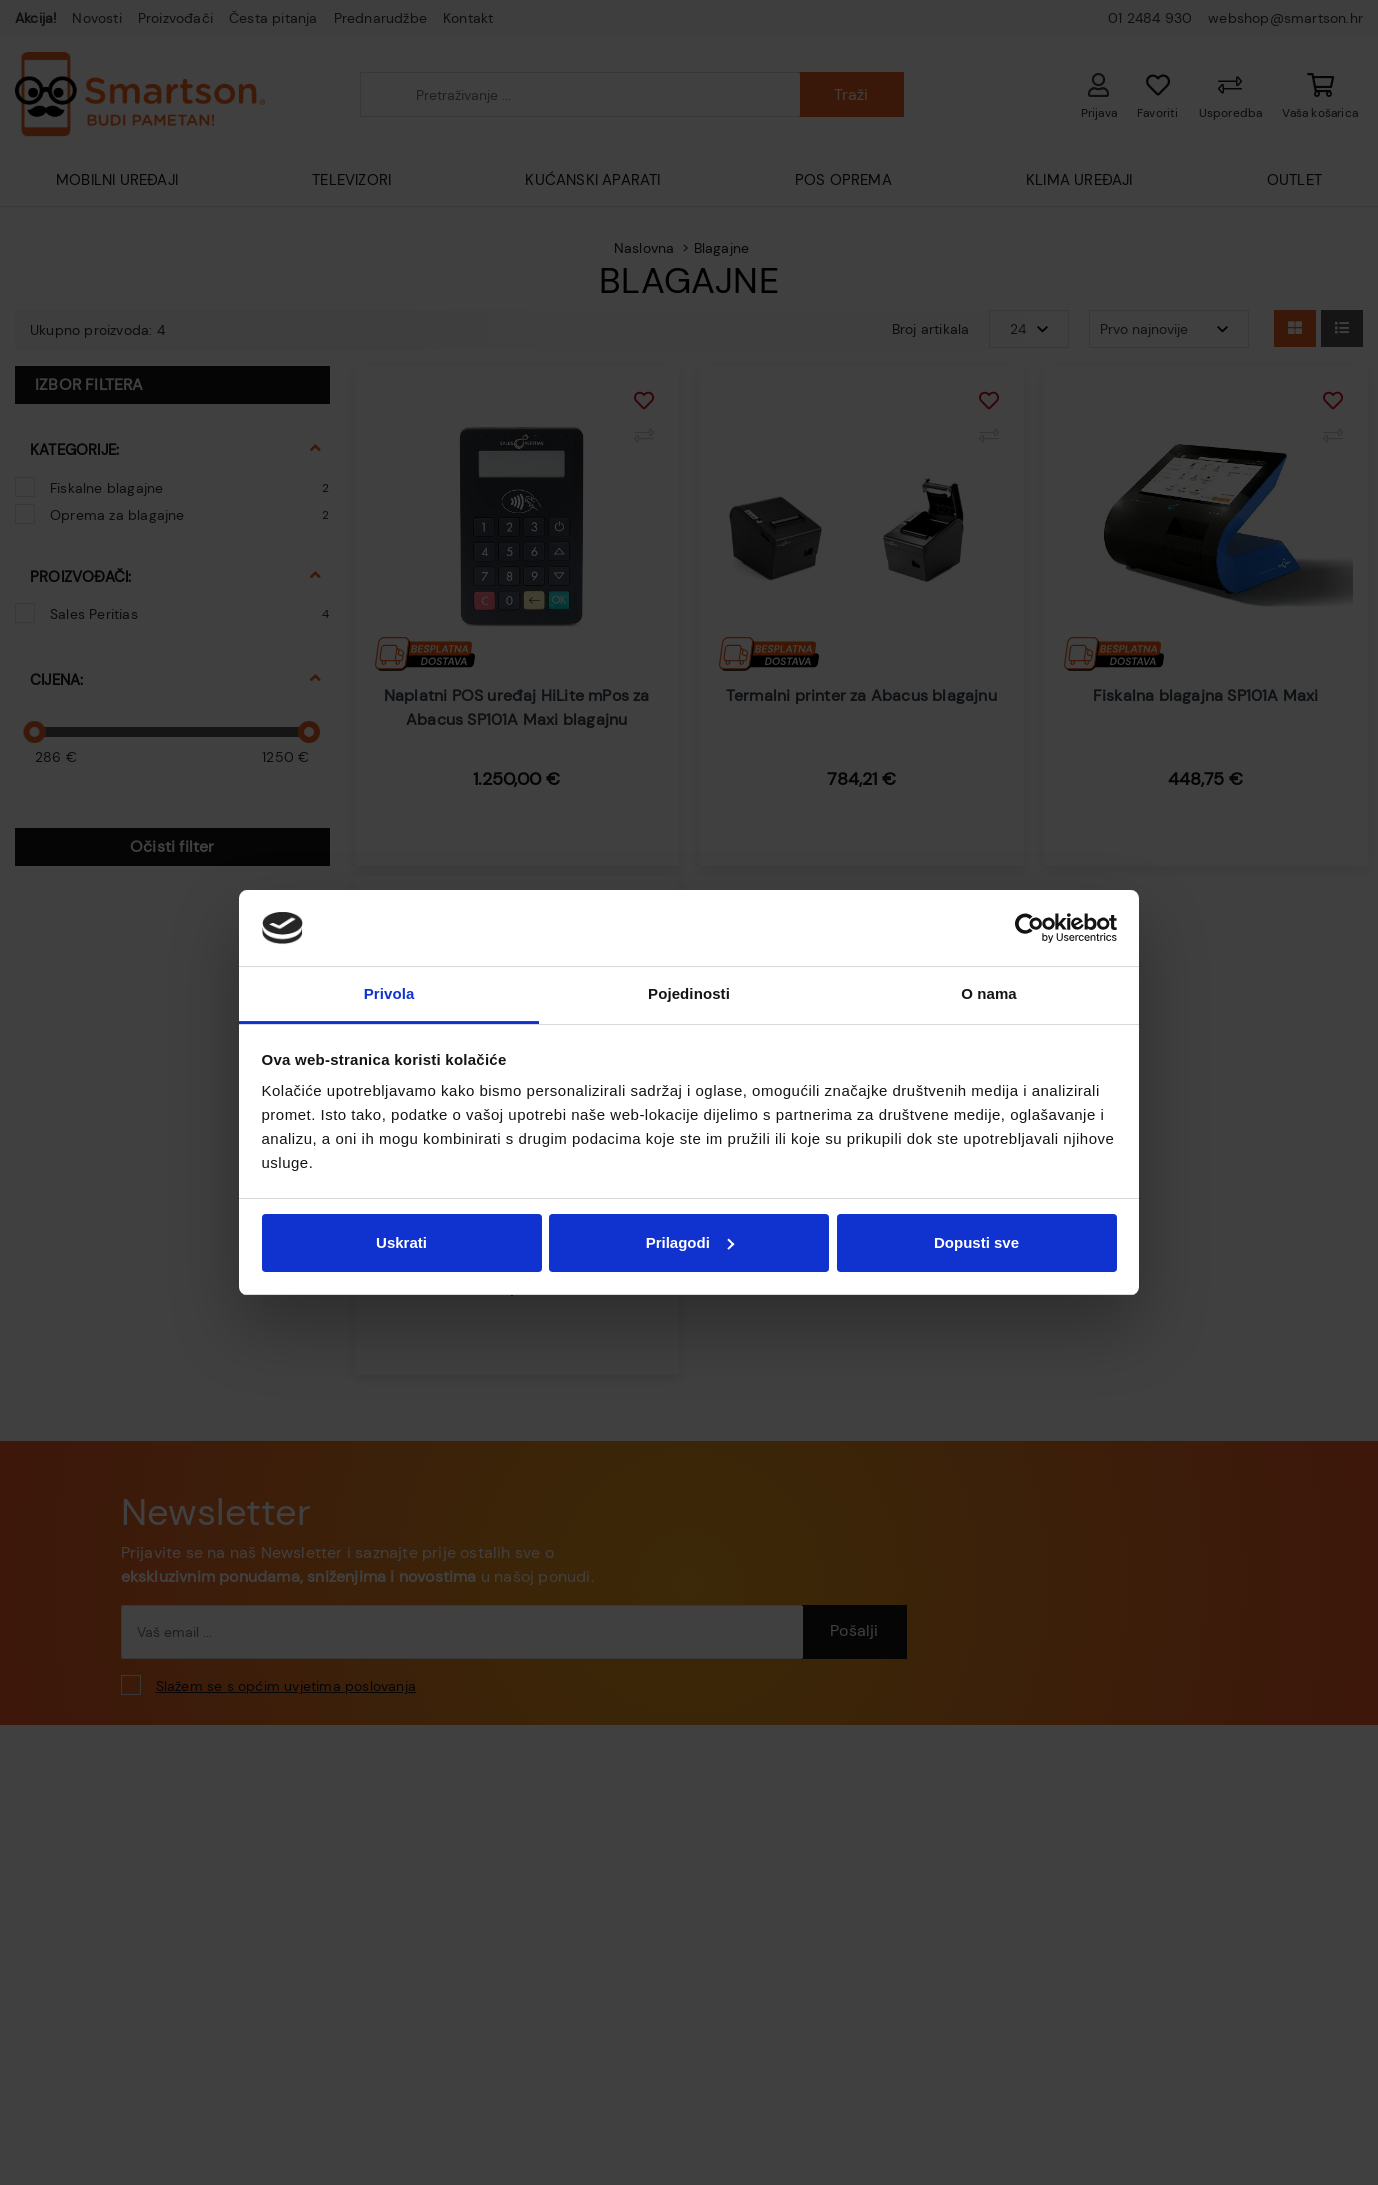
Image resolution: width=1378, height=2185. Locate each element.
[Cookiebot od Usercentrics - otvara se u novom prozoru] (1029, 928)
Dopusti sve (976, 1242)
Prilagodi (690, 1242)
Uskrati (401, 1242)
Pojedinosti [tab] (689, 993)
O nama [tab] (989, 993)
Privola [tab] (389, 993)
